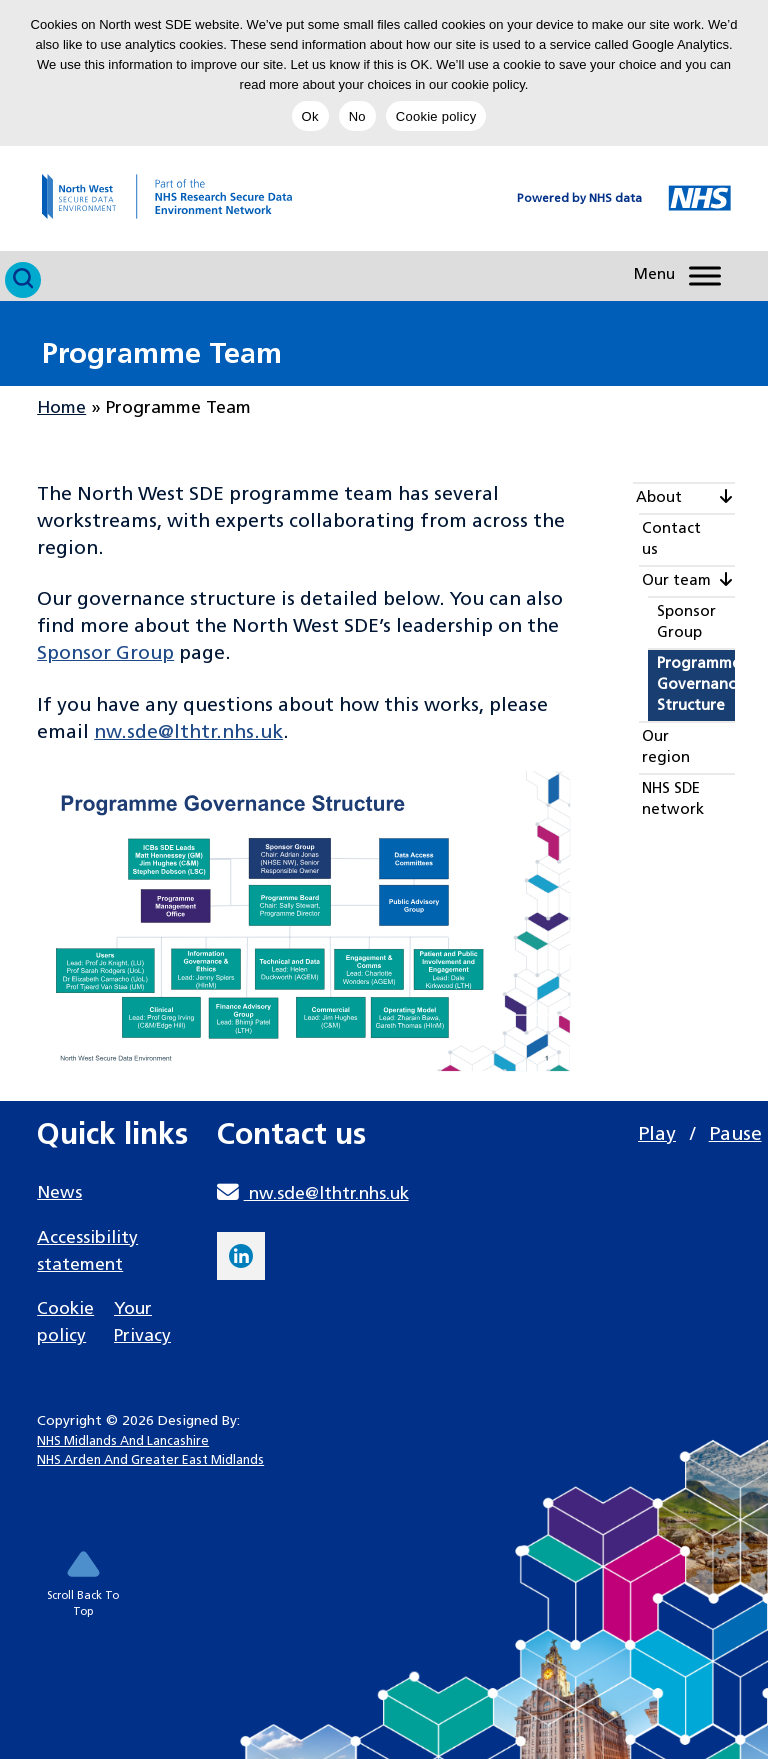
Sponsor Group (105, 654)
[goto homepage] (146, 196)
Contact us (671, 540)
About (659, 498)
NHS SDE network (673, 800)
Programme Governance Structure (696, 685)
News (59, 1193)
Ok (310, 116)
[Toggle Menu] (705, 275)
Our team (676, 581)
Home (61, 408)
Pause (735, 1135)
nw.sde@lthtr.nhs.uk (188, 733)
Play (657, 1135)
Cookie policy (436, 116)
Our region (666, 748)
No (357, 116)
